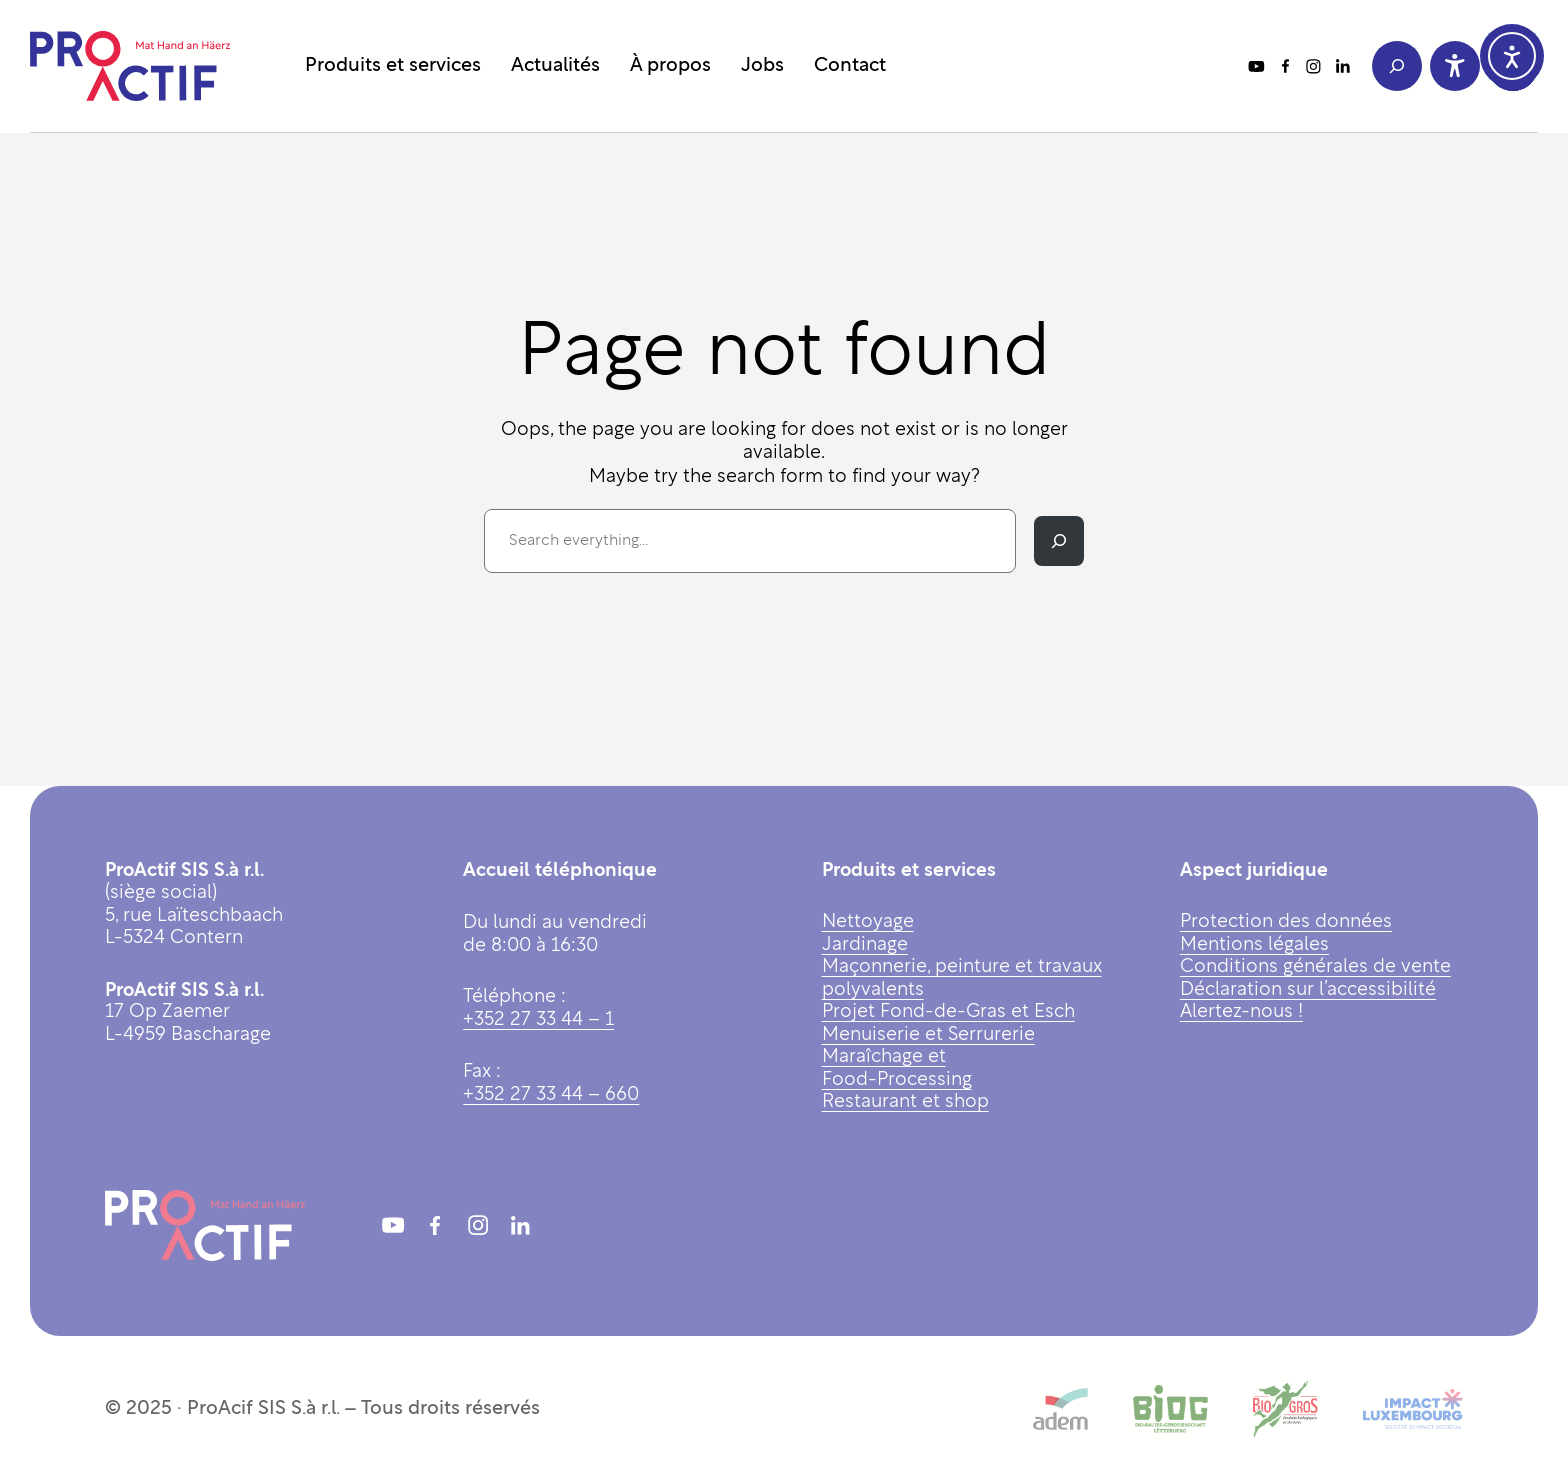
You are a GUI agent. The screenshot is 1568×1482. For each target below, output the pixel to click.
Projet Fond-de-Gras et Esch (948, 1012)
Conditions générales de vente (1315, 967)
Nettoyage (868, 922)
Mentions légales (1254, 945)
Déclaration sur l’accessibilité (1308, 990)
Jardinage (865, 945)
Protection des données (1286, 922)
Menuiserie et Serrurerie (928, 1035)
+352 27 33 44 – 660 (551, 1095)
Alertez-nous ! (1241, 1012)
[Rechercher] (1059, 541)
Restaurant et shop (905, 1102)
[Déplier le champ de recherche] (1397, 66)
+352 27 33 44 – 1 (538, 1020)
